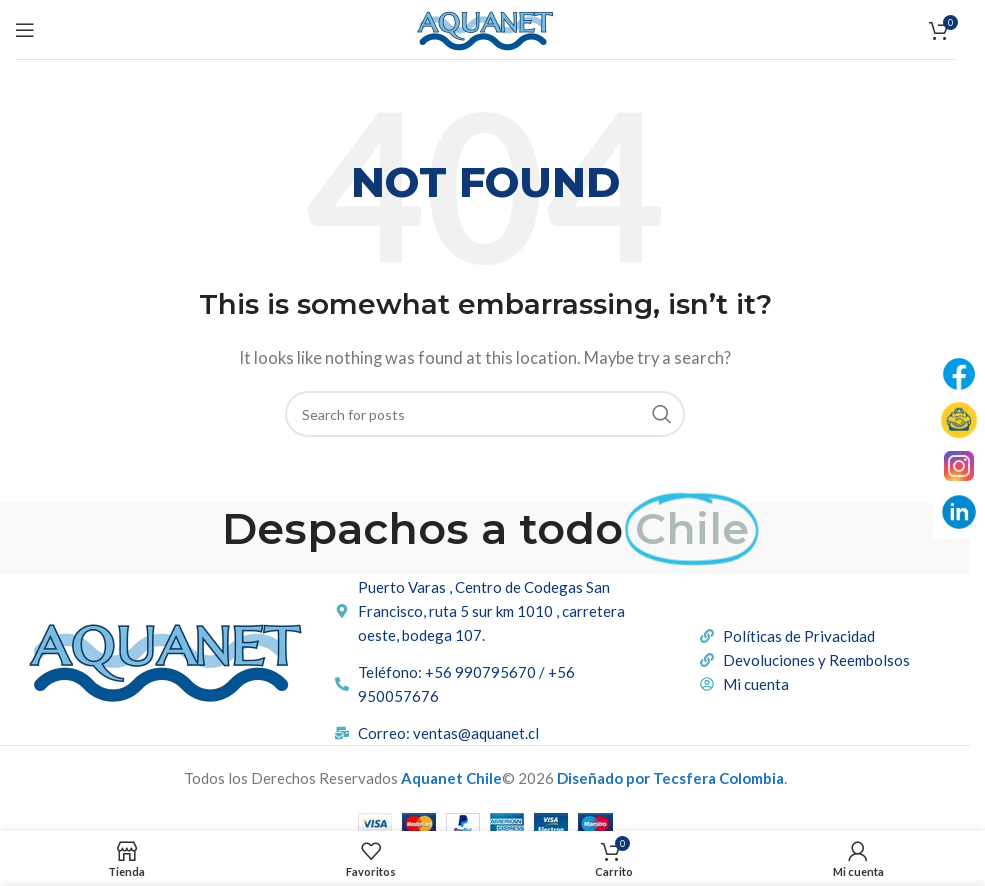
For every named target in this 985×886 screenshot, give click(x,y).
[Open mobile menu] (25, 30)
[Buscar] (485, 414)
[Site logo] (485, 27)
